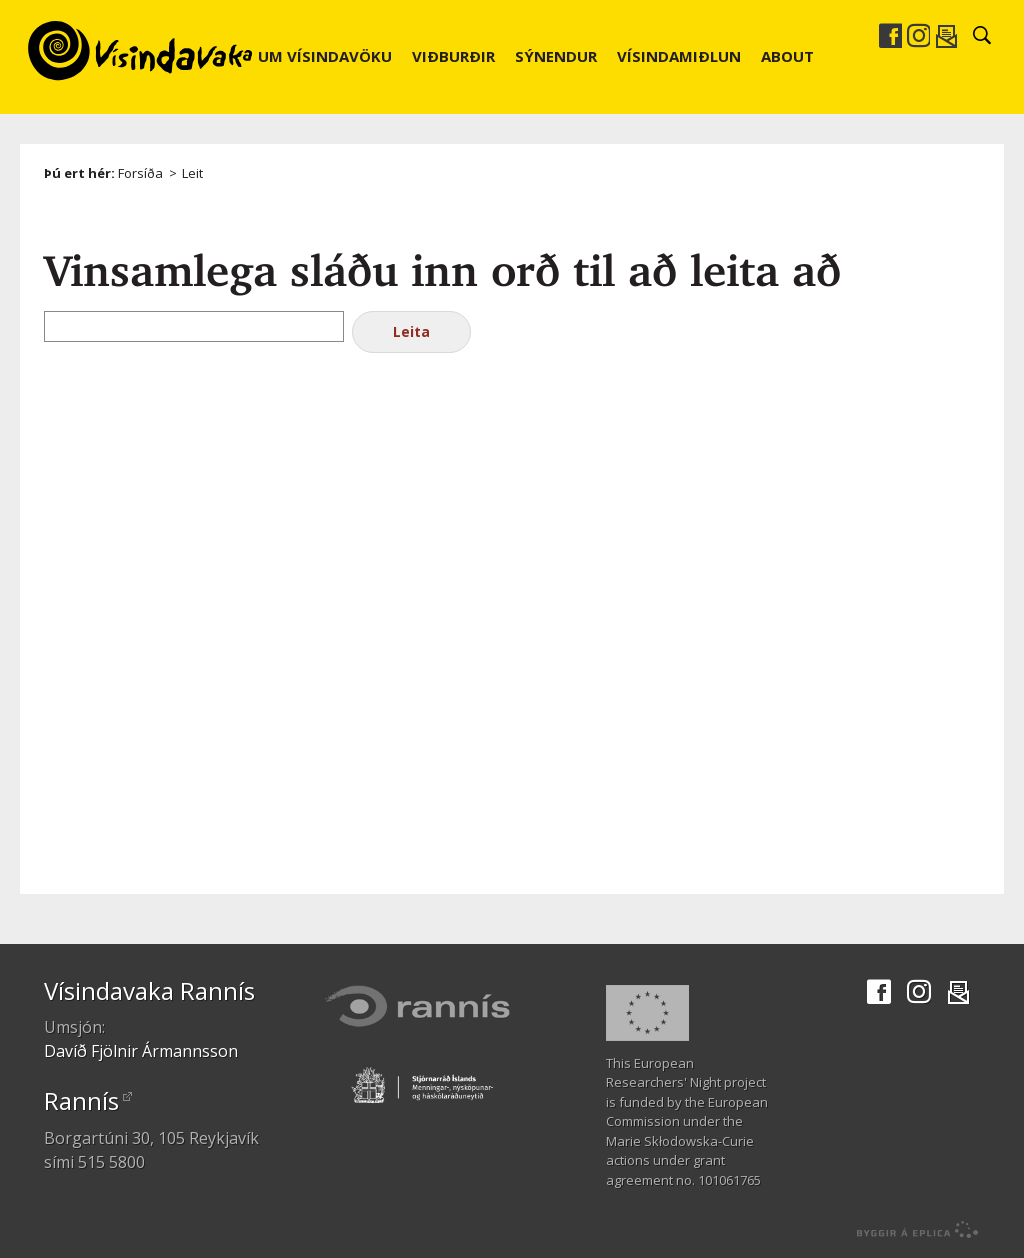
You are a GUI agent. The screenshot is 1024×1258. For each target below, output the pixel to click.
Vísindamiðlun (679, 56)
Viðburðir (453, 56)
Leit (192, 173)
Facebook (890, 36)
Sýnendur (556, 56)
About (787, 56)
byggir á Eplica (912, 1230)
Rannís (81, 1100)
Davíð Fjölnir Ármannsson (141, 1051)
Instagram (918, 36)
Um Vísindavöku (325, 56)
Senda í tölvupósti (946, 36)
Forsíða (140, 173)
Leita (411, 331)
